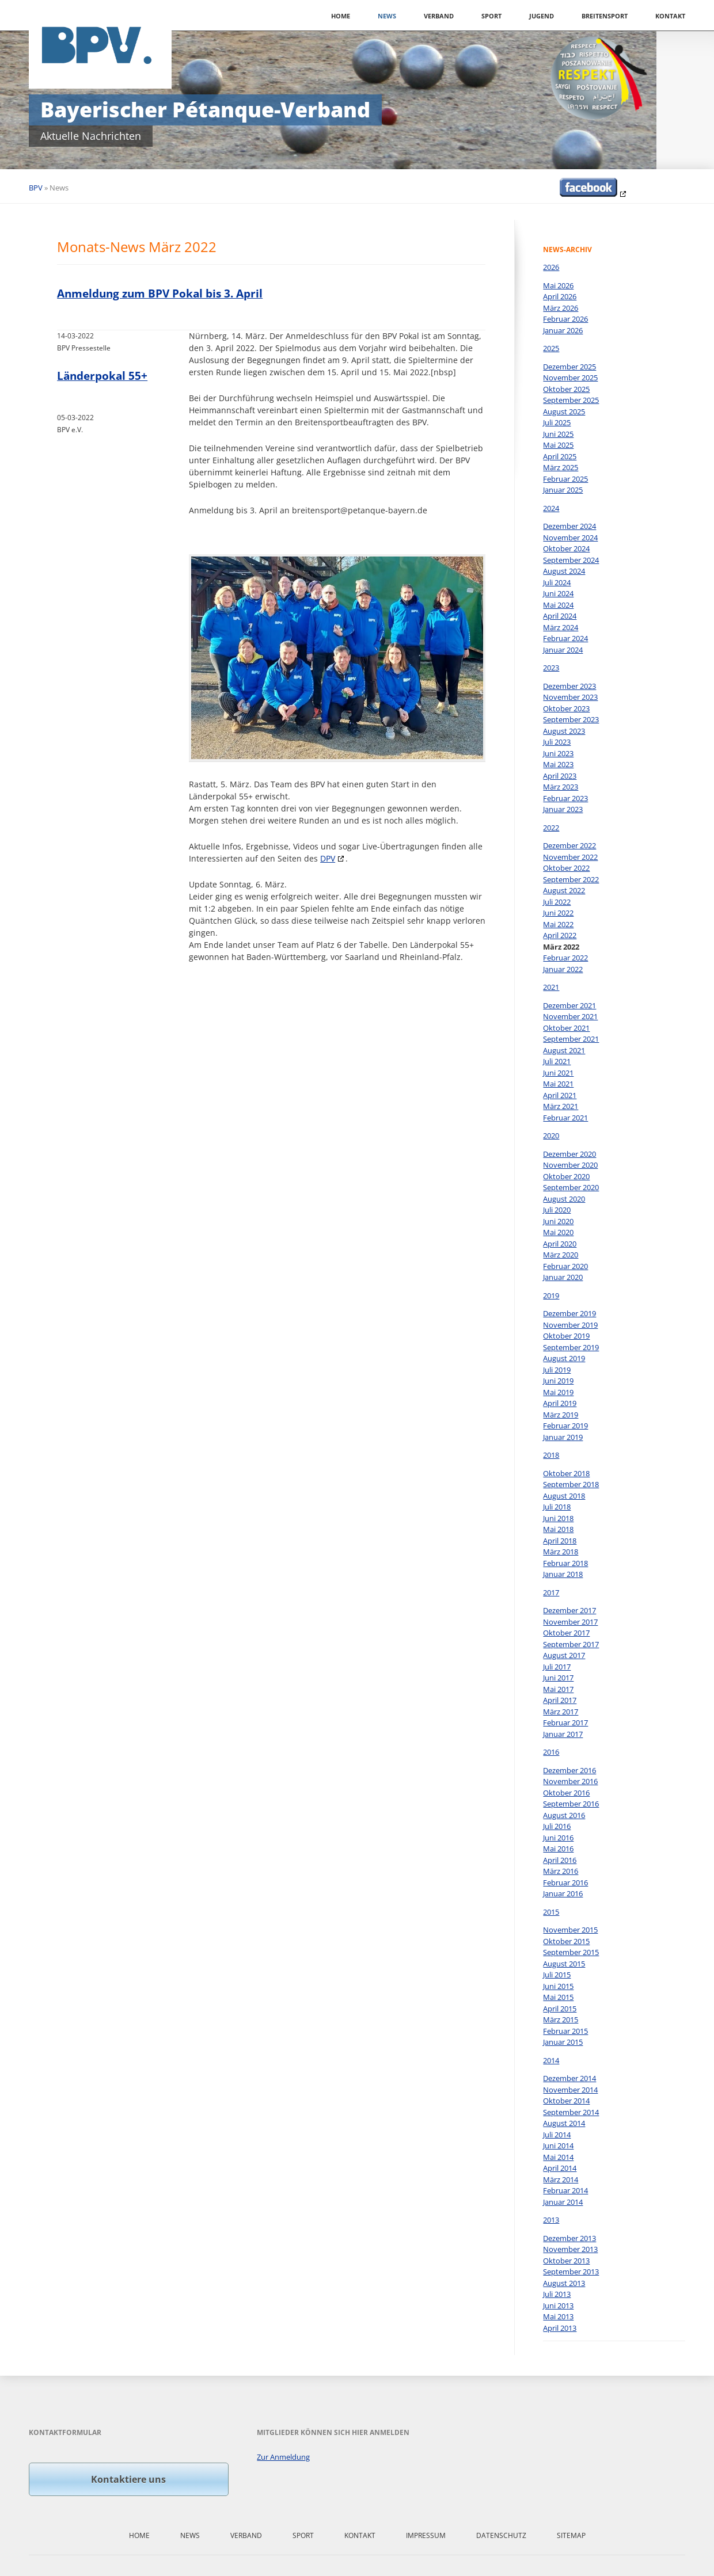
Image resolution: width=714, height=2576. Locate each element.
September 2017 (571, 1644)
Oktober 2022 (566, 868)
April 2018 (559, 1540)
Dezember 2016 (569, 1770)
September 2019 (571, 1347)
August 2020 (564, 1199)
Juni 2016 (558, 1837)
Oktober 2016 (566, 1793)
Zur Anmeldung (283, 2457)
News (387, 16)
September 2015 (571, 1952)
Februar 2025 (565, 479)
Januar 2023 (563, 809)
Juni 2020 (558, 1221)
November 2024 (570, 537)
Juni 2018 (558, 1518)
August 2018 (564, 1496)
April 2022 (559, 935)
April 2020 (559, 1244)
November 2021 (570, 1016)
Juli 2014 (557, 2134)
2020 (551, 1135)
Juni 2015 (558, 1986)
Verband (439, 16)
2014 (551, 2060)
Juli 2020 (557, 1210)
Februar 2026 (565, 319)
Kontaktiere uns (128, 2479)
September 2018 (571, 1484)
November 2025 (570, 377)
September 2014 (571, 2112)
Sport (491, 16)
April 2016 (559, 1860)
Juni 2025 (558, 434)
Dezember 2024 (569, 526)
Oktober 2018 (566, 1473)
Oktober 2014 (566, 2100)
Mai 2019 (558, 1392)
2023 (551, 667)
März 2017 (560, 1711)
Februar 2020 (565, 1266)
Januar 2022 (563, 969)
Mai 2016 (558, 1848)
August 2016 (564, 1815)
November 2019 (570, 1325)
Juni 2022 (558, 913)
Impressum (426, 2535)
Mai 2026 (558, 285)
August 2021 (564, 1050)
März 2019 (560, 1414)
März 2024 (560, 627)
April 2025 (559, 456)
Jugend (541, 16)
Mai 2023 (558, 764)
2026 (551, 267)
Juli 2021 (557, 1061)
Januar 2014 (563, 2202)
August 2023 (564, 731)
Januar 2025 (563, 490)
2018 (551, 1455)
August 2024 (564, 571)
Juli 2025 (557, 422)
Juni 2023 (558, 753)
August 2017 (564, 1655)
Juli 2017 (557, 1667)
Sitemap (571, 2535)
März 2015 (560, 2019)
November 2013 (570, 2249)
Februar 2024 (565, 638)
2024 (551, 508)
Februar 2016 (565, 1882)
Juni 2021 (558, 1073)
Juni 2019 (558, 1380)
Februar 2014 (565, 2190)
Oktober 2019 (566, 1336)
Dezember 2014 (569, 2078)
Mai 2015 (558, 1997)
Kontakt (670, 16)
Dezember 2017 (569, 1610)
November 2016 (570, 1781)
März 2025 (560, 467)
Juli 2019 (557, 1370)
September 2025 (571, 400)
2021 (551, 987)
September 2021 (571, 1039)
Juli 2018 (557, 1507)
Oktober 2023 (566, 708)
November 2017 (570, 1622)
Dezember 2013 (569, 2238)
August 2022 (564, 890)
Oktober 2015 (566, 1941)
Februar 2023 (565, 798)
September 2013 (571, 2271)
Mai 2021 (558, 1084)
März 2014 (560, 2179)
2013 (551, 2220)
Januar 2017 (563, 1734)
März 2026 (560, 308)
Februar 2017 (565, 1722)
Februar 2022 (565, 957)
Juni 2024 (558, 593)
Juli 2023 (557, 742)
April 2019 (559, 1403)
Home (340, 16)
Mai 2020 (558, 1232)
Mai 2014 (558, 2157)
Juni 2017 (558, 1677)
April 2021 (559, 1095)
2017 (551, 1592)
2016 (551, 1752)
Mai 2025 (558, 445)
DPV (327, 858)
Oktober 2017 (566, 1633)
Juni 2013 (558, 2305)
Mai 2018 (558, 1529)
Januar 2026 (563, 330)
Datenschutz (501, 2535)
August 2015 (564, 1963)
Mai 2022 (558, 924)
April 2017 (559, 1700)
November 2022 (570, 857)
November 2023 (570, 697)
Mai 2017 (558, 1689)
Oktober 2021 (566, 1028)
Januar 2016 (563, 1893)
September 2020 (571, 1187)
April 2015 (559, 2008)
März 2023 (560, 787)
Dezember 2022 (569, 845)
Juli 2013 (557, 2294)
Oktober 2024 (566, 548)
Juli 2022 (557, 902)
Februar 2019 (565, 1425)
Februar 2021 (565, 1117)
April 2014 (559, 2168)
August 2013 (564, 2283)
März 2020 (560, 1254)
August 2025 (564, 411)
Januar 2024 (563, 650)
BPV (36, 187)
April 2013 (559, 2328)
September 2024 (571, 560)
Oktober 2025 (566, 389)
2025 (551, 348)
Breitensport (605, 16)
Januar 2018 (563, 1574)
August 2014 (564, 2123)
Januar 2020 (563, 1277)
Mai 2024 (558, 605)
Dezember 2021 (569, 1005)
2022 (551, 827)
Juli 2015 (557, 1974)
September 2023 (571, 719)
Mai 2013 (558, 2316)
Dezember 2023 (569, 686)
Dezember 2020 (569, 1154)
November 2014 (570, 2090)
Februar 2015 (565, 2031)
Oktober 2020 (566, 1176)
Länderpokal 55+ (102, 375)
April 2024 (559, 616)
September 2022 (571, 879)
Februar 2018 (565, 1563)
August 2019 (564, 1358)
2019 (551, 1295)
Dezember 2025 (569, 366)
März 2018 (560, 1551)
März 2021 (560, 1106)
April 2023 (559, 776)
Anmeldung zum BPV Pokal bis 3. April (160, 293)
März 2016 (560, 1871)
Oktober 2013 (566, 2260)
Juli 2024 (557, 582)
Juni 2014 (558, 2145)
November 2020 (570, 1165)
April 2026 (559, 296)
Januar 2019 (563, 1437)
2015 (551, 1912)
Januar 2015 (563, 2042)
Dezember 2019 (569, 1313)
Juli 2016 (557, 1826)
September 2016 (571, 1803)
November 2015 (570, 1930)
